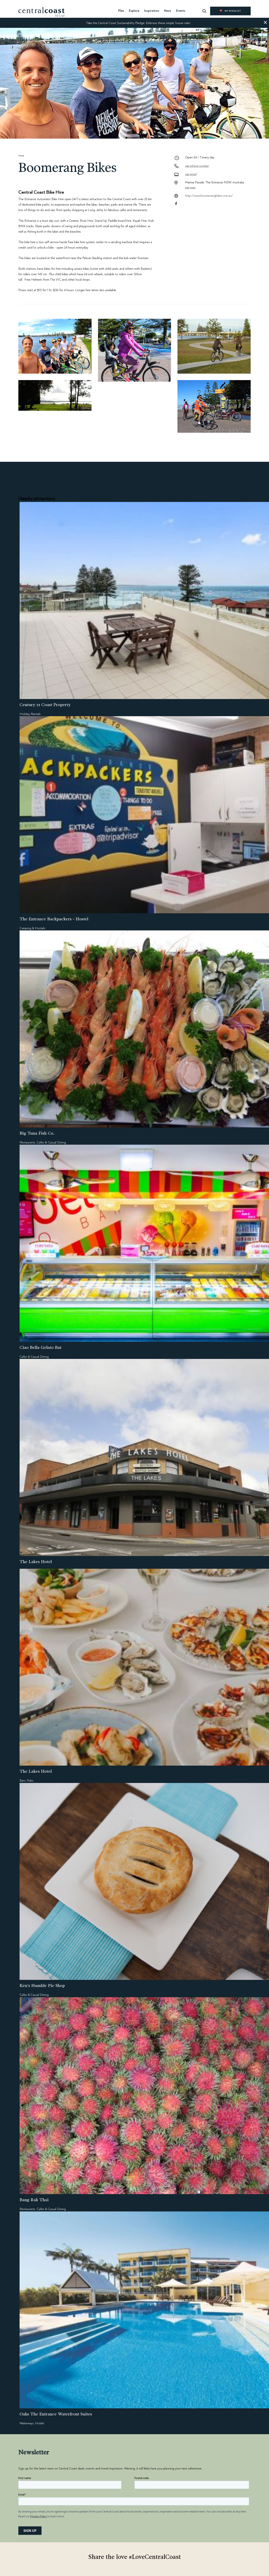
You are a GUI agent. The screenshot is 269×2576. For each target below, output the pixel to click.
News (167, 11)
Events (180, 11)
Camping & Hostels (32, 928)
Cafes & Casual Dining (51, 1142)
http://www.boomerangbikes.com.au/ (209, 196)
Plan (121, 11)
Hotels (39, 2423)
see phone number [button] (197, 166)
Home (21, 155)
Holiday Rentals (30, 714)
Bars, (23, 1781)
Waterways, (27, 2423)
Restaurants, (28, 1142)
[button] (265, 23)
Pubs (30, 1781)
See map (190, 187)
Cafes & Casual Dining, (34, 1357)
